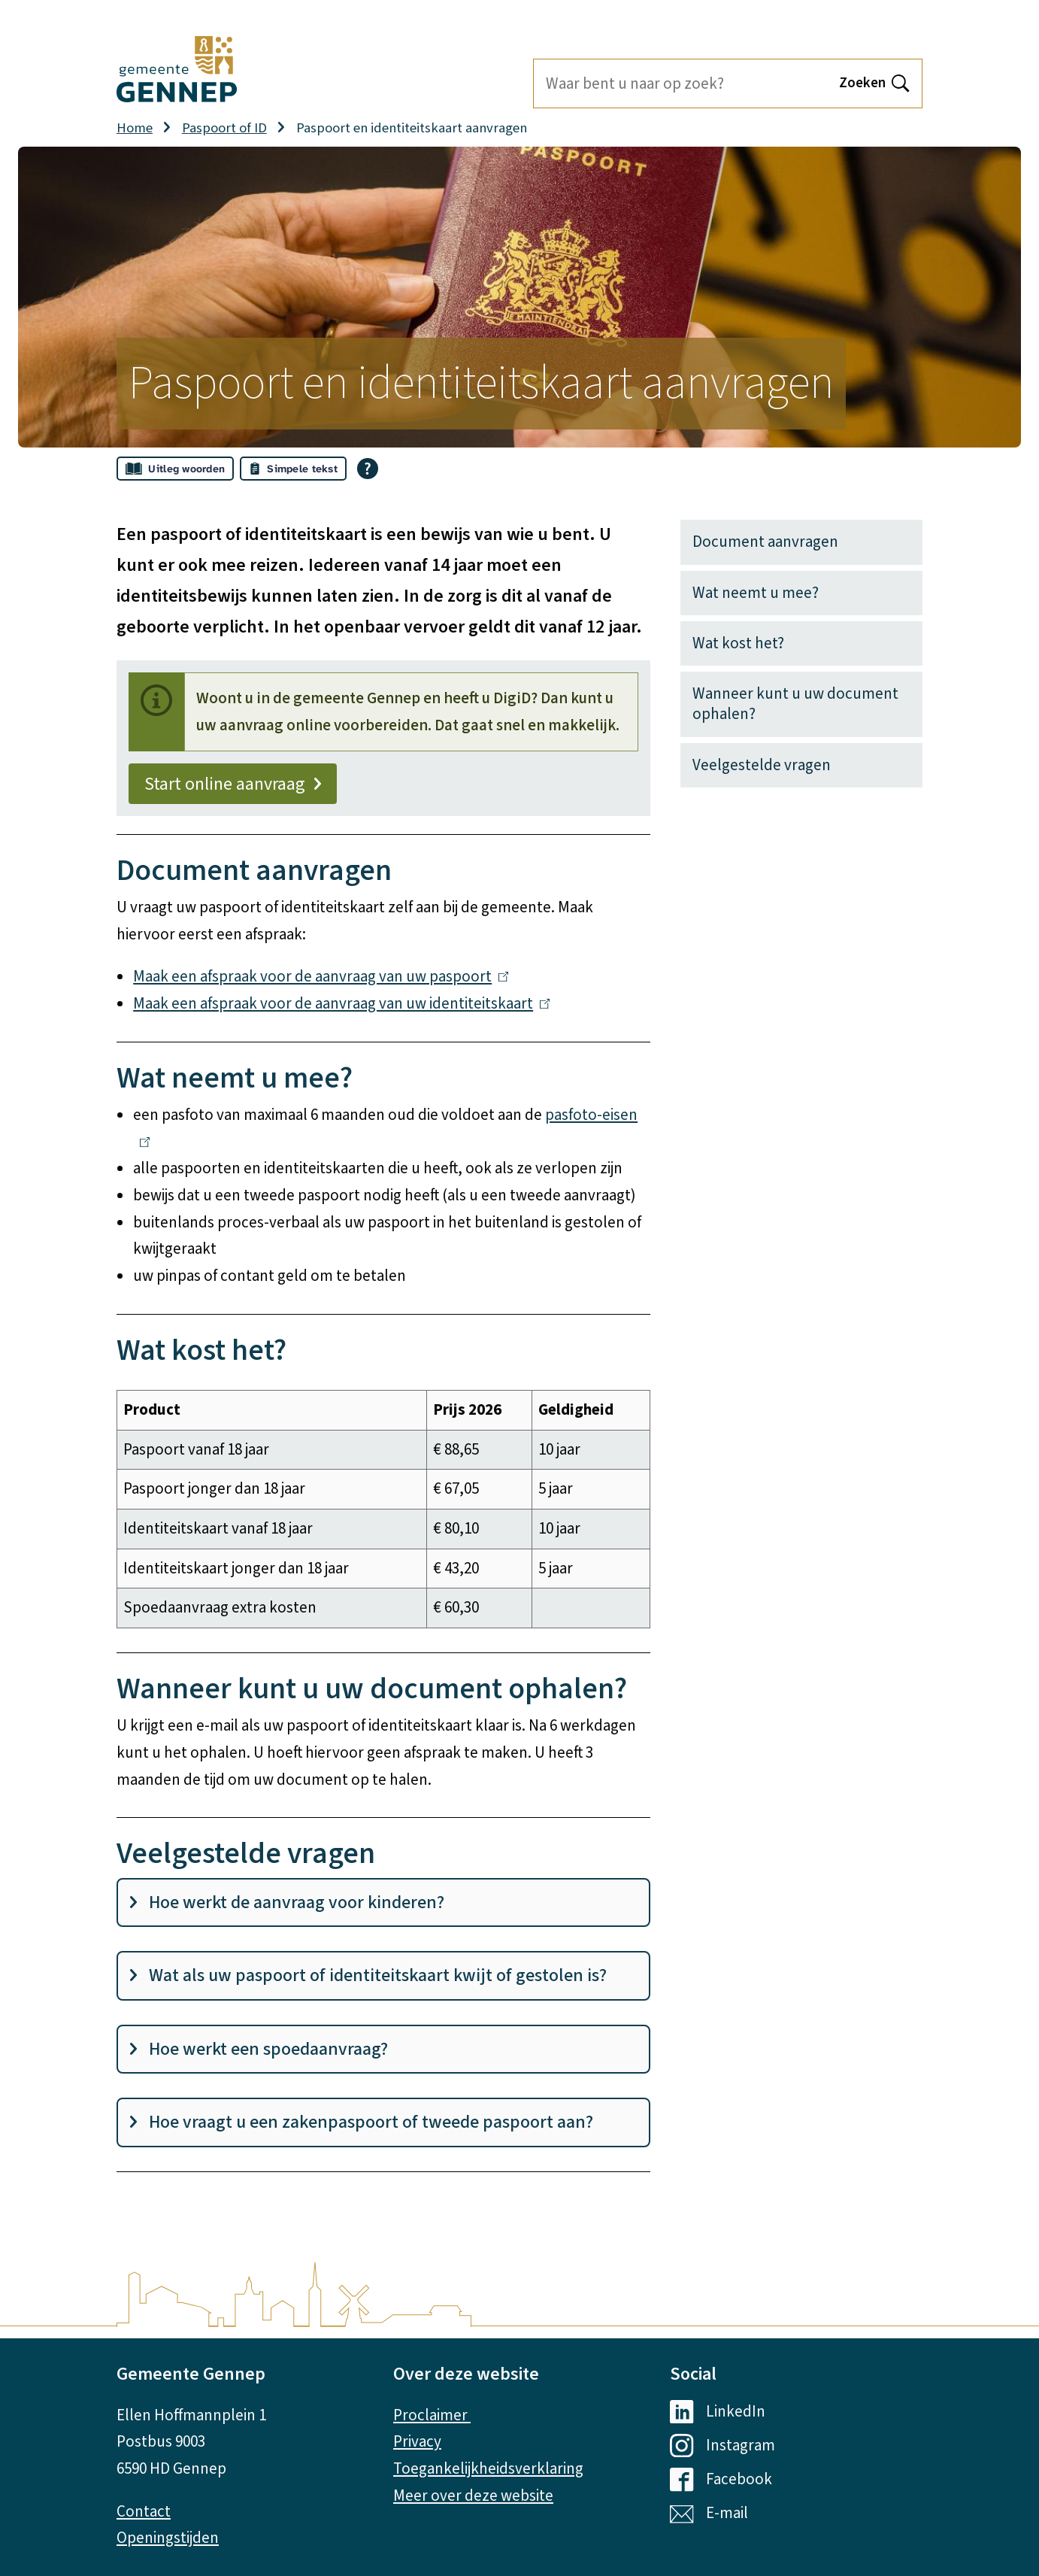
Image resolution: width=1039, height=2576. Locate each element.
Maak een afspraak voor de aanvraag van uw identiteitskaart (341, 1003)
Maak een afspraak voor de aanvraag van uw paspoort (320, 976)
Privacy (417, 2441)
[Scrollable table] (383, 1509)
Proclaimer (432, 2415)
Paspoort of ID (224, 128)
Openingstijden (168, 2537)
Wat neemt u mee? (755, 592)
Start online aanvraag (232, 784)
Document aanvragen (765, 541)
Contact (144, 2511)
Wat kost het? (738, 643)
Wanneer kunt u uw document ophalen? (795, 703)
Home (135, 128)
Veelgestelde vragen (761, 765)
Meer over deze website (473, 2495)
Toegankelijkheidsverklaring (488, 2468)
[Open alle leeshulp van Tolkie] (367, 468)
